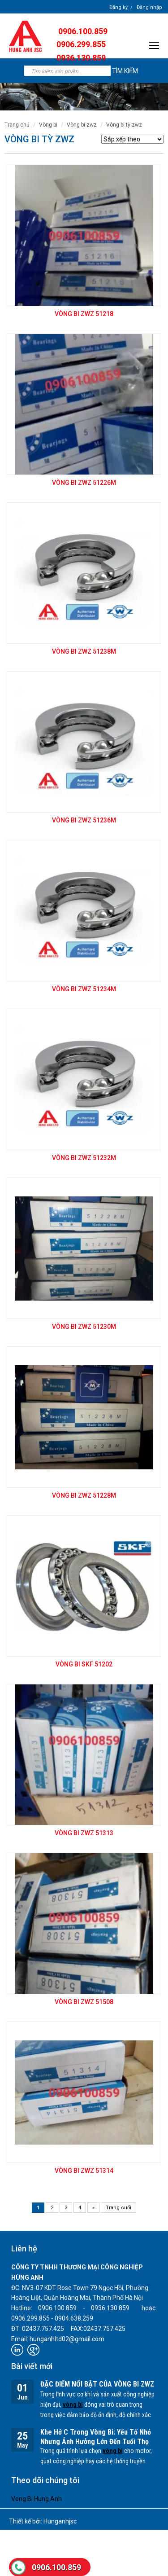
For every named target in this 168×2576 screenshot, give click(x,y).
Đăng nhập (149, 7)
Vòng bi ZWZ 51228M (84, 1495)
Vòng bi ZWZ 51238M (84, 651)
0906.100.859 (56, 2567)
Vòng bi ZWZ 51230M (84, 1326)
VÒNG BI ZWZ (82, 125)
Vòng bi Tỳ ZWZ (124, 125)
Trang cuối (118, 2208)
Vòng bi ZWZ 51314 (84, 2170)
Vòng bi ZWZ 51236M (84, 820)
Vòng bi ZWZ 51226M (84, 482)
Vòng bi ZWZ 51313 (84, 1833)
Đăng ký (118, 7)
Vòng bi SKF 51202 (84, 1664)
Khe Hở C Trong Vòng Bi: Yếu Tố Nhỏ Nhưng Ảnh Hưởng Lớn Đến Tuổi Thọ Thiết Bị (95, 2441)
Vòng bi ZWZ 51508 (84, 2001)
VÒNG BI (48, 125)
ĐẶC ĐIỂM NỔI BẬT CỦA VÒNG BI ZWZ (97, 2384)
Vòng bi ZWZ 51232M (84, 1157)
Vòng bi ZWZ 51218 (84, 313)
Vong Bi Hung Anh (36, 2498)
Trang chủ (17, 125)
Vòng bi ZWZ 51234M (84, 989)
